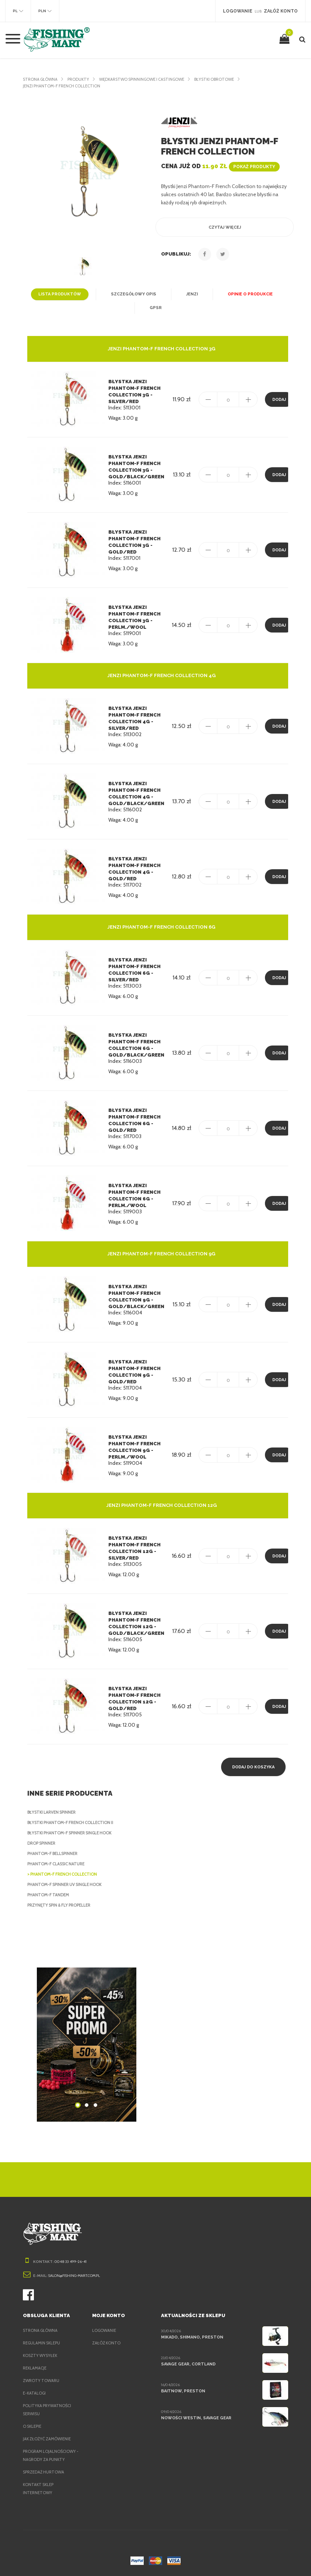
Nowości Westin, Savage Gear (195, 2418)
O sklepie (33, 2426)
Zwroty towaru (41, 2380)
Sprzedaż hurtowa (44, 2472)
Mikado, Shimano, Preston (191, 2337)
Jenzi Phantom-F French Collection (63, 86)
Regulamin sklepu (43, 2343)
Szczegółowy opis (133, 294)
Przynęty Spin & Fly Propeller (62, 1905)
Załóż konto (106, 2343)
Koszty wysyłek (41, 2355)
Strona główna (41, 79)
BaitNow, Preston (181, 2391)
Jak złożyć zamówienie (49, 2439)
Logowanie (104, 2330)
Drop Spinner (42, 1843)
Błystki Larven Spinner (54, 1812)
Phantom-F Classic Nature (57, 1864)
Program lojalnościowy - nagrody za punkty (51, 2455)
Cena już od (219, 166)
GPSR (155, 308)
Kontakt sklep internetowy (39, 2488)
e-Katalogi (34, 2393)
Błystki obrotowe (225, 79)
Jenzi (189, 294)
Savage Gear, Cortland (188, 2364)
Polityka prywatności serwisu (48, 2409)
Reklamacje (36, 2368)
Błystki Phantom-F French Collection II (73, 1822)
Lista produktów (62, 294)
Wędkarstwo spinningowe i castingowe (147, 79)
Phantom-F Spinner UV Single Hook (67, 1884)
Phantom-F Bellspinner (54, 1853)
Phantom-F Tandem (48, 1895)
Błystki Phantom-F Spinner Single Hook (73, 1833)
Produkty (80, 79)
